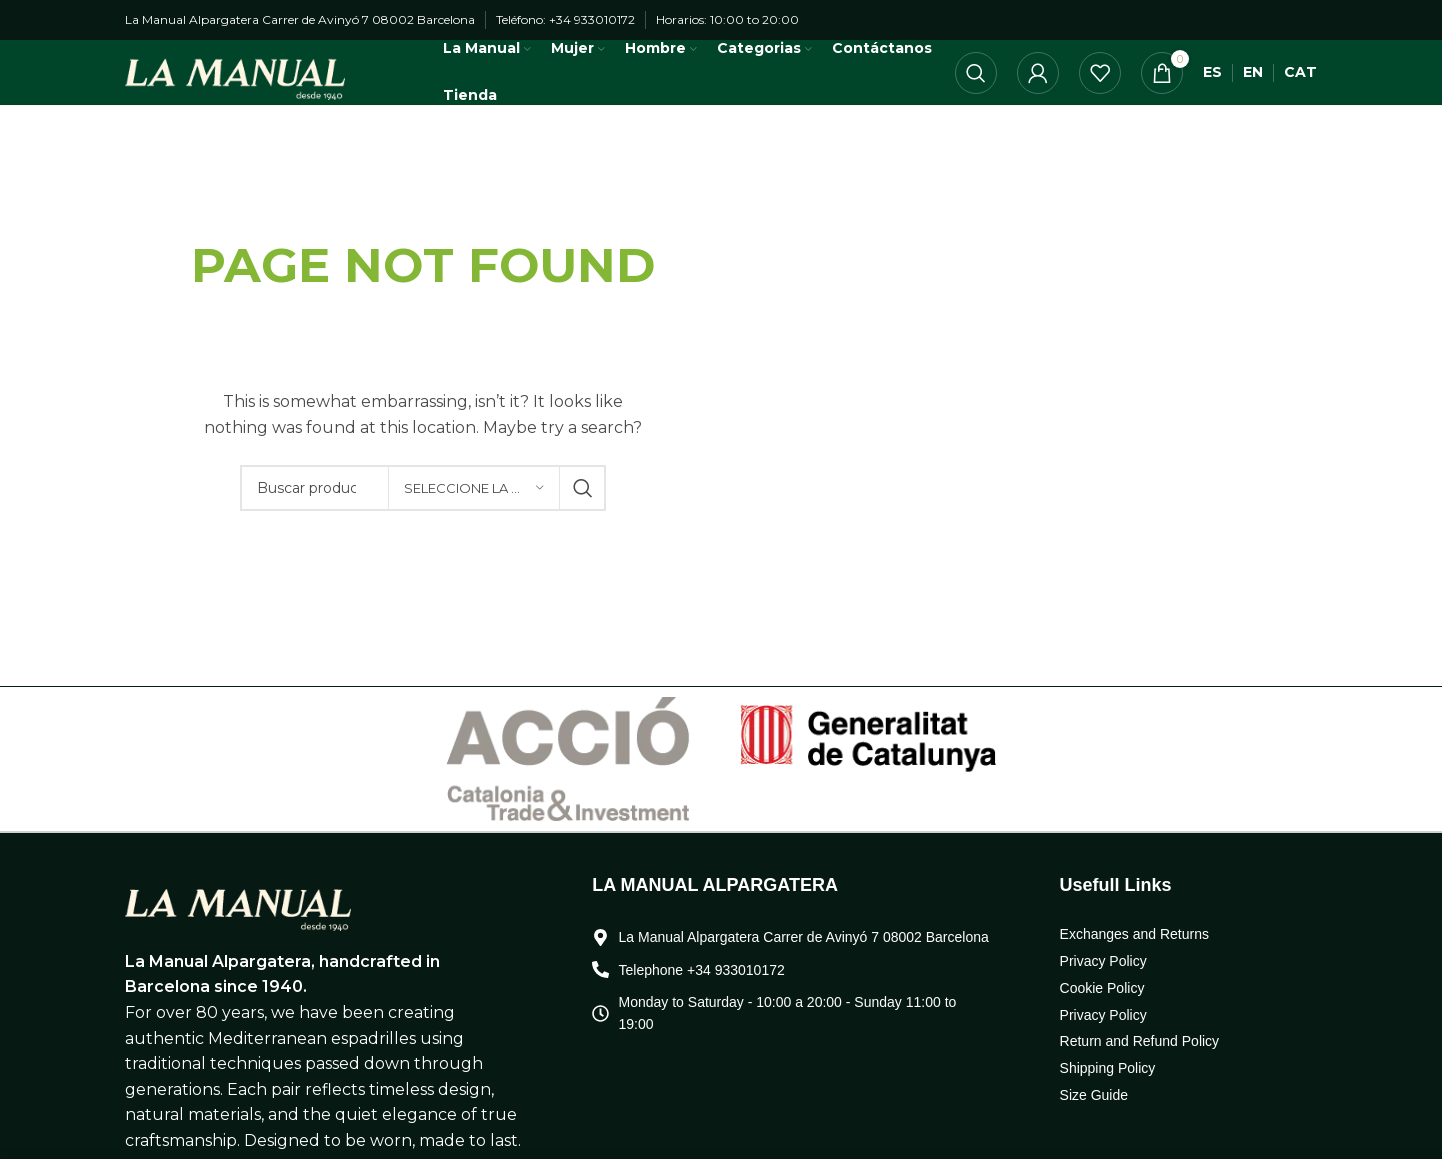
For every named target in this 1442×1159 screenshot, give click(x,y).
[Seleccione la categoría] (474, 529)
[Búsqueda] (976, 94)
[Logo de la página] (250, 92)
